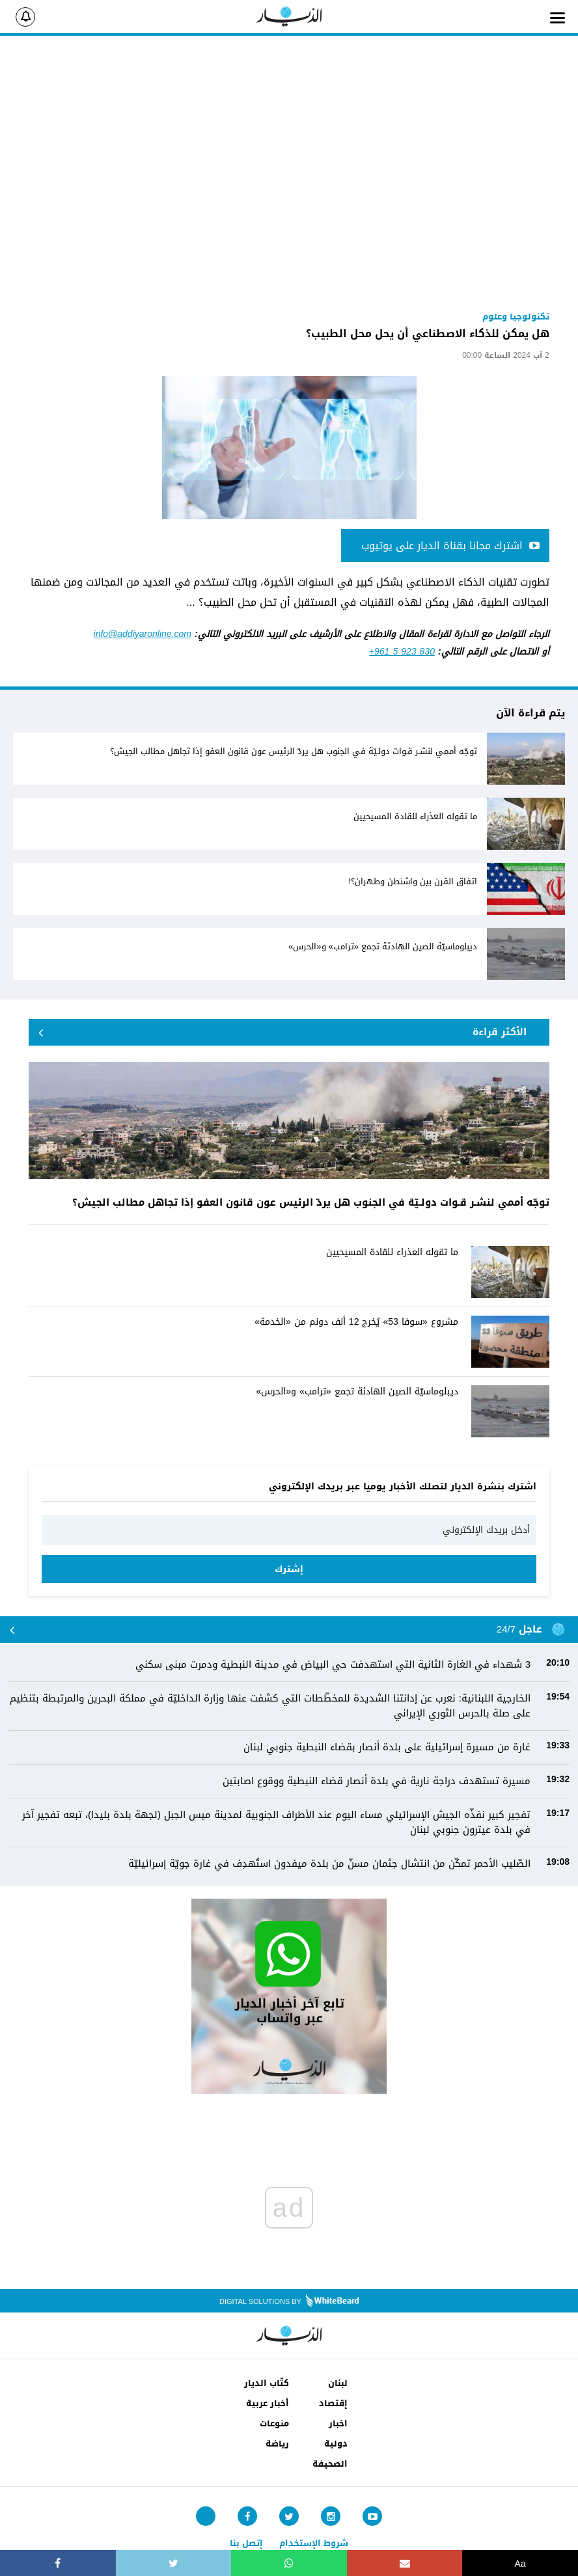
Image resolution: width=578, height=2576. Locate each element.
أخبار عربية (267, 2403)
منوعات (274, 2423)
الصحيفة (330, 2464)
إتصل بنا (246, 2543)
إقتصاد (333, 2403)
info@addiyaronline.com (142, 634)
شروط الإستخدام (313, 2543)
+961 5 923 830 (402, 651)
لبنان (338, 2383)
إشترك (289, 1569)
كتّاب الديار (266, 2383)
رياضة (277, 2443)
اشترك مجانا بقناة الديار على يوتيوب (450, 546)
